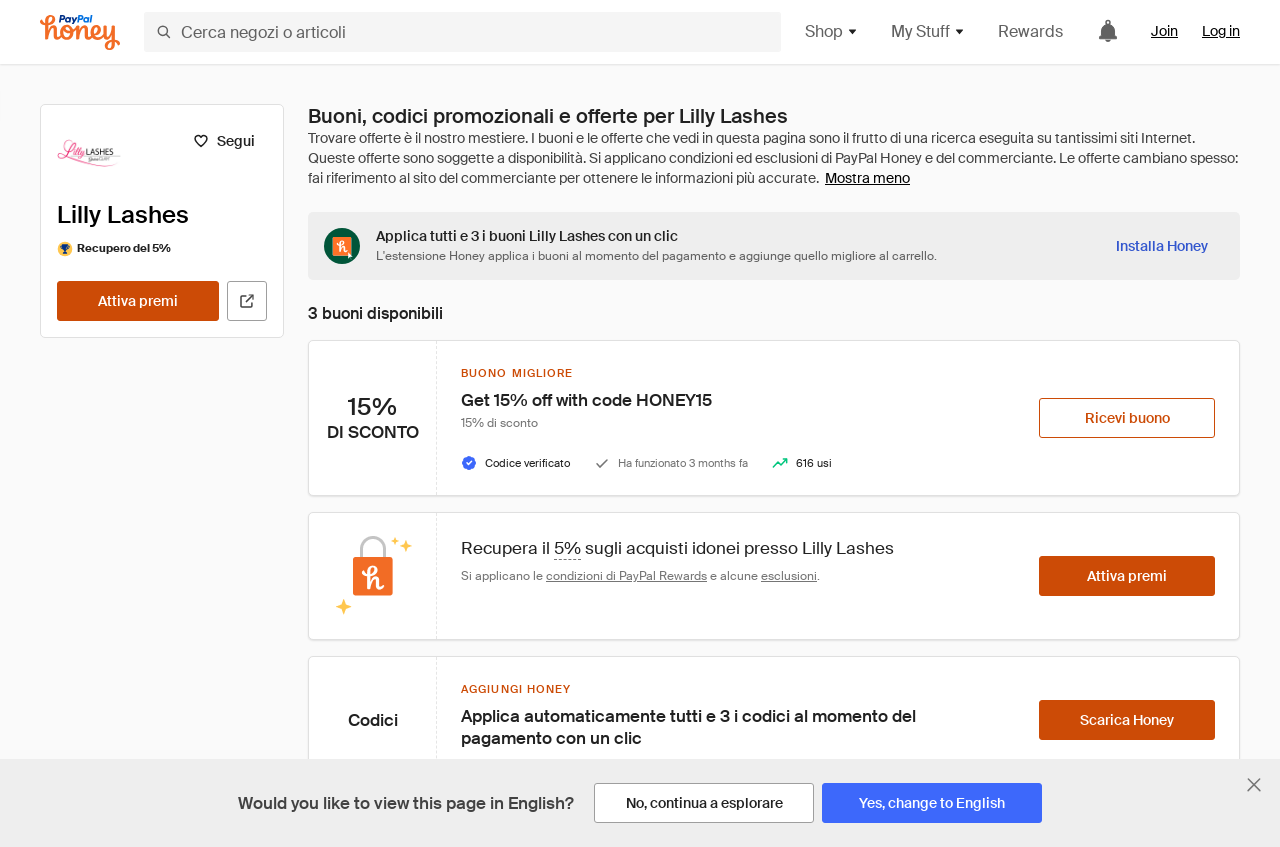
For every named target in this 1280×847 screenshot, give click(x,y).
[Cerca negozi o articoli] (462, 32)
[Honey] (80, 32)
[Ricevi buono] (1127, 418)
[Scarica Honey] (1127, 720)
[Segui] (223, 141)
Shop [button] (832, 31)
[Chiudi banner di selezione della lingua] (1254, 785)
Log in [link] (1221, 31)
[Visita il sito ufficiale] (247, 301)
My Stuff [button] (928, 31)
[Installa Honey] (1162, 246)
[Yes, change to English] (932, 803)
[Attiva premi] (138, 301)
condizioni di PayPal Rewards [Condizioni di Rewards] (626, 576)
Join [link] (1164, 31)
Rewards (1030, 31)
